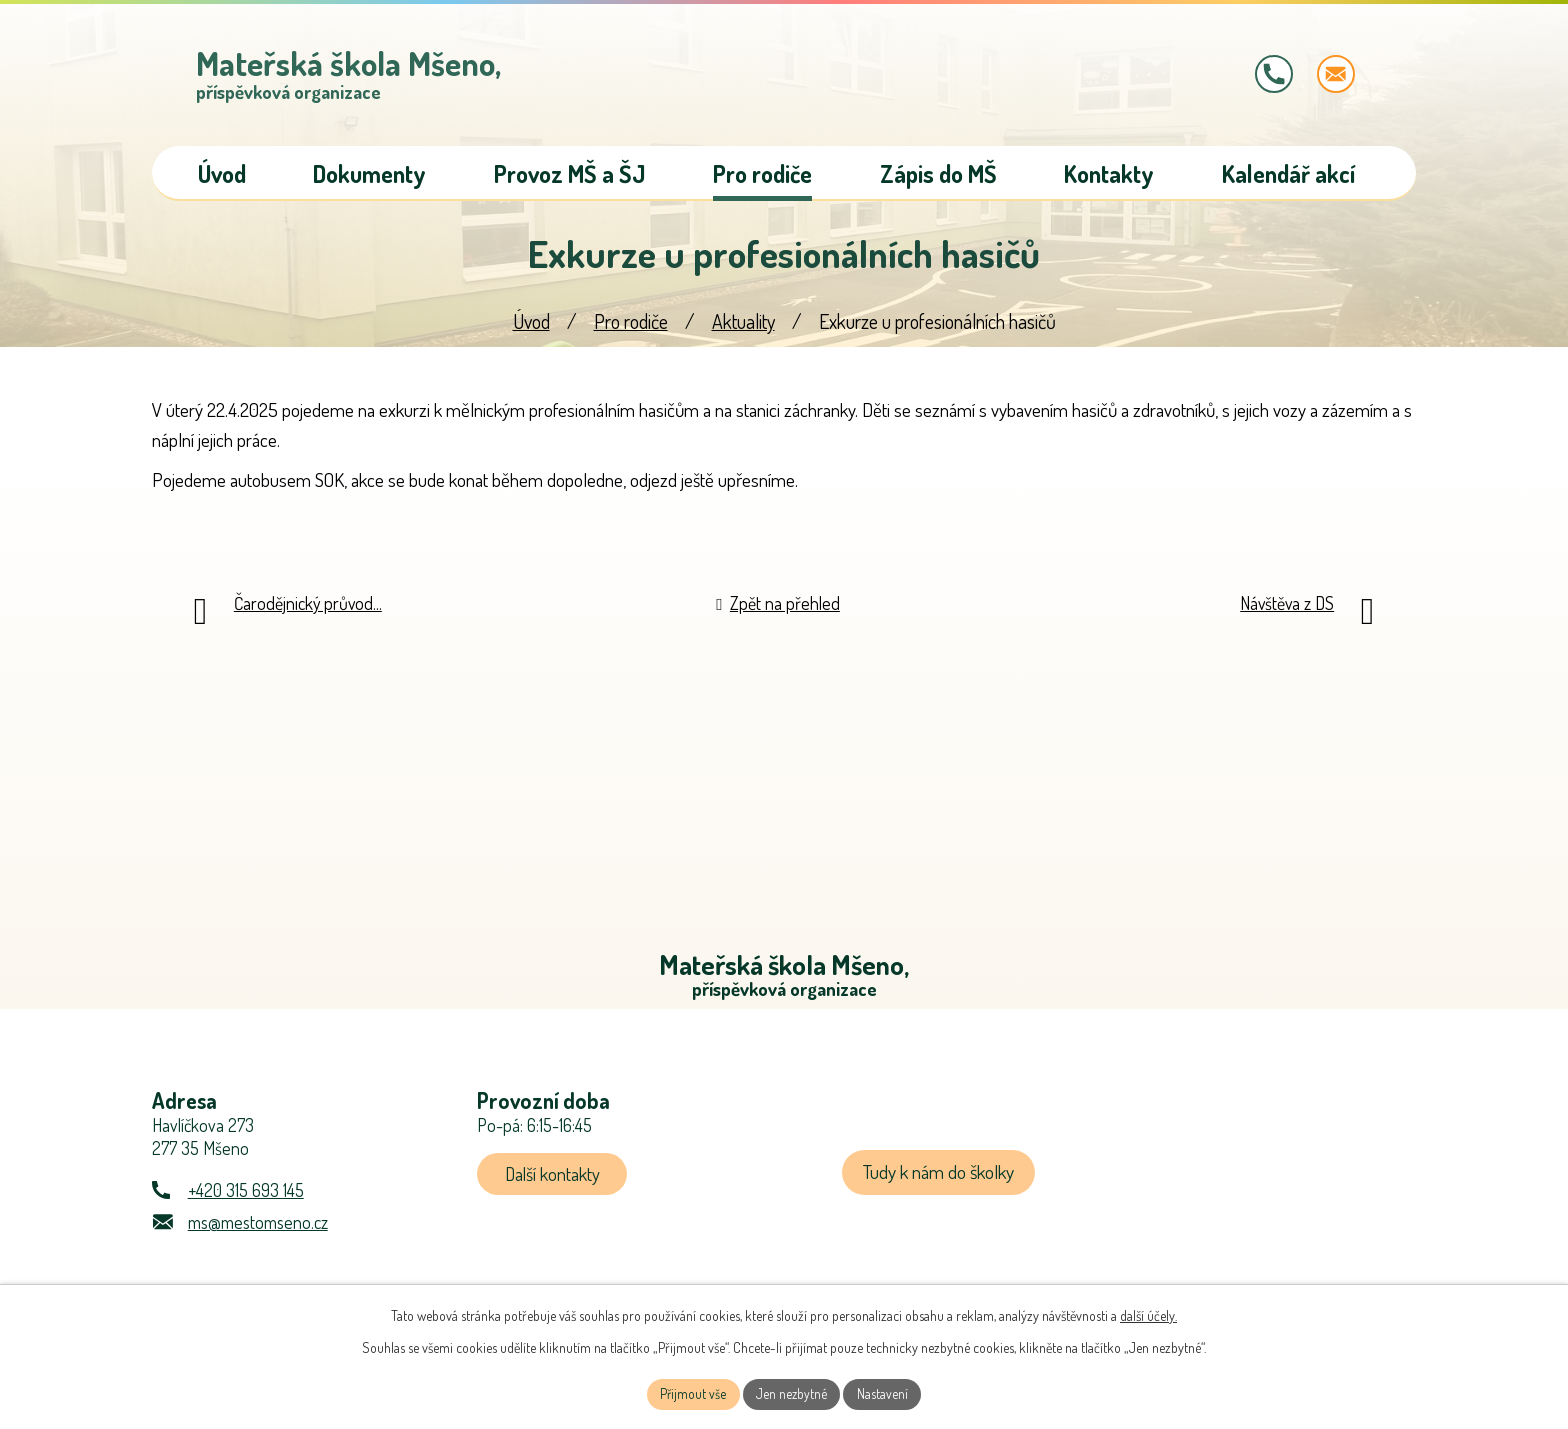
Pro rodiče (631, 330)
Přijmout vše (691, 1393)
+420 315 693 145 (246, 1203)
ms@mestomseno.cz (258, 1235)
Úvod (531, 330)
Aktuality (743, 330)
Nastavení (884, 1393)
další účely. (1148, 1313)
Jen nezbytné (792, 1393)
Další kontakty (555, 1186)
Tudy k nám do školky (940, 1185)
